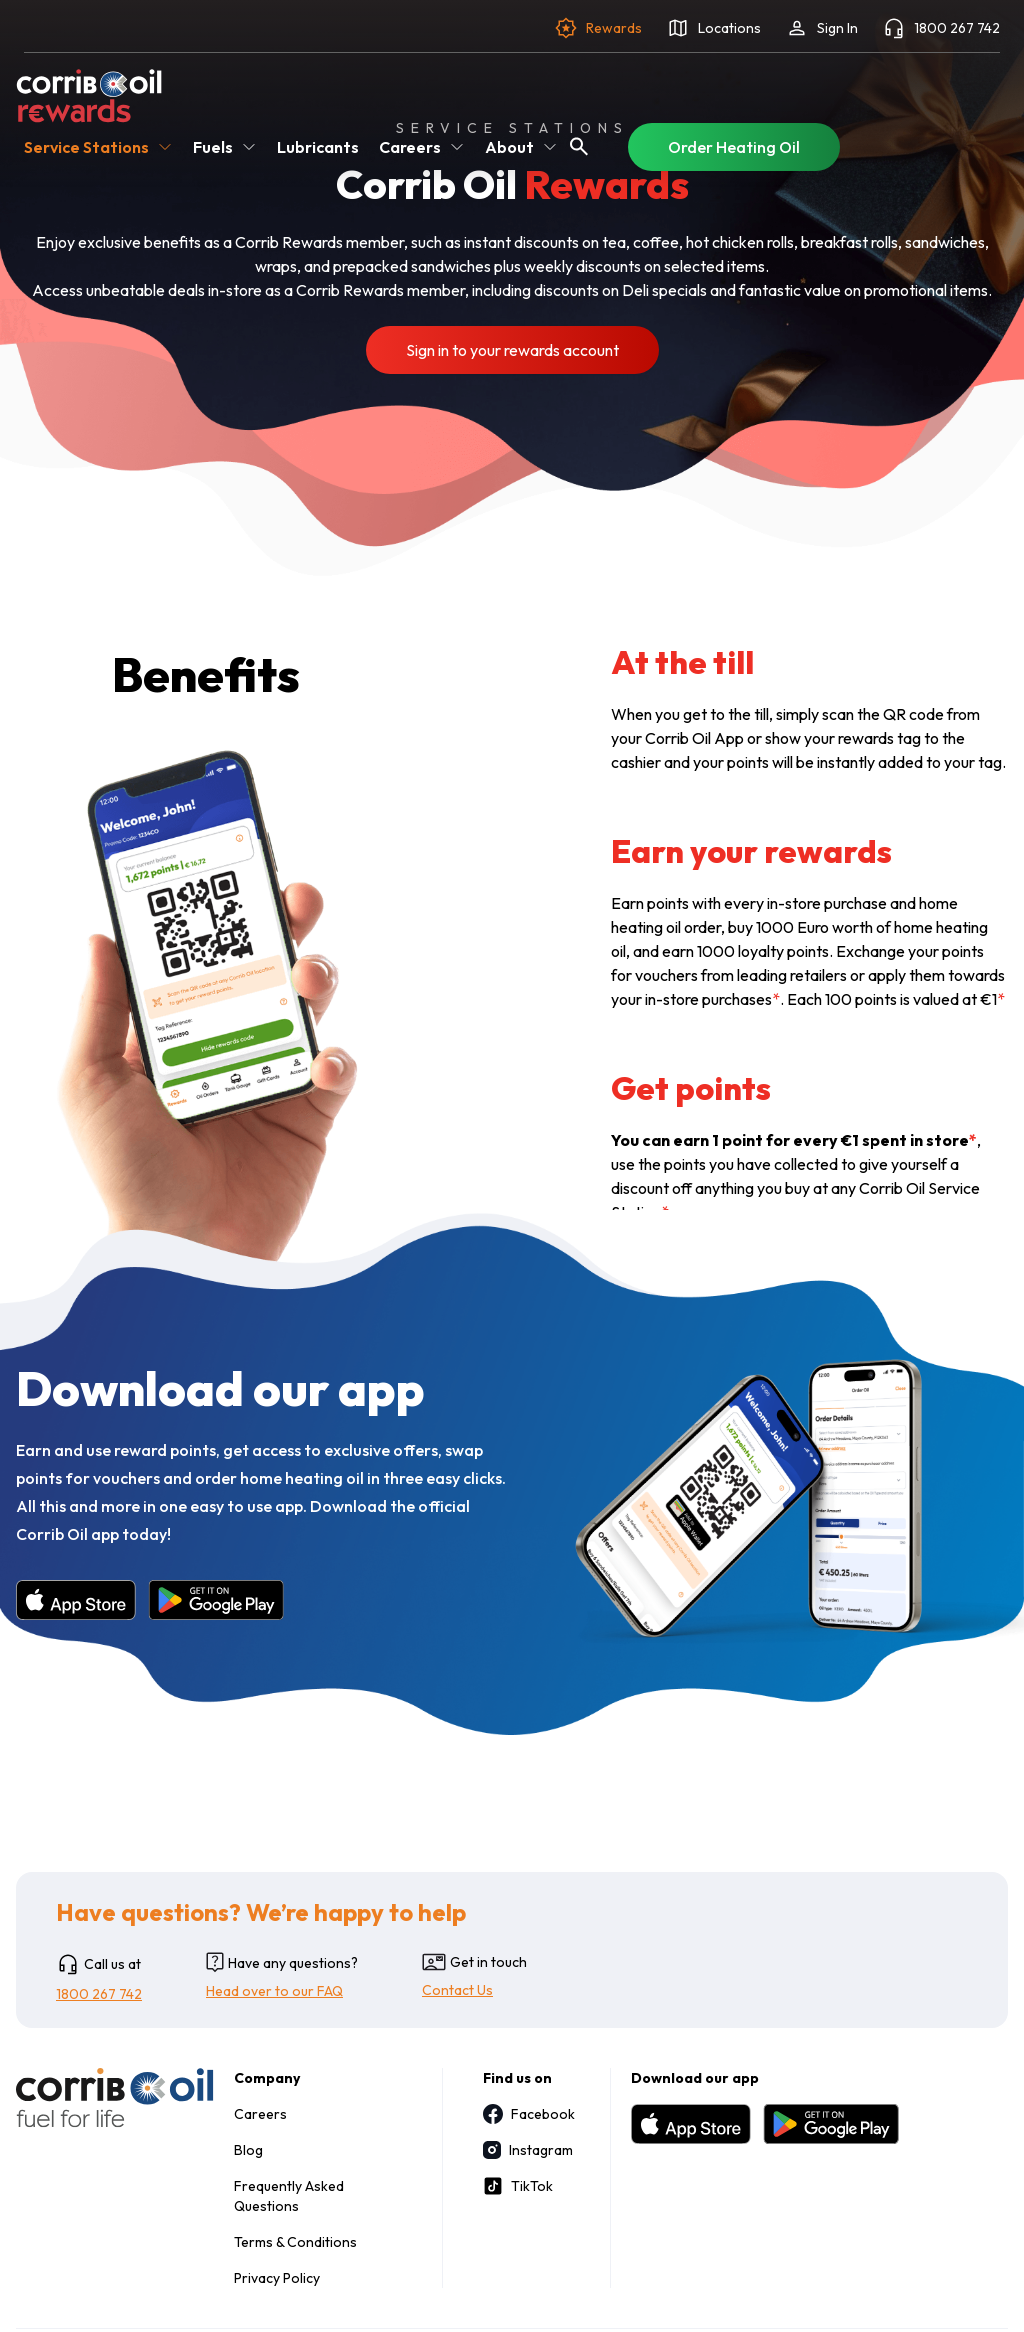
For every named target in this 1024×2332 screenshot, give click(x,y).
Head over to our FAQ (274, 1991)
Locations (713, 28)
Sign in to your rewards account (512, 350)
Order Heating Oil (734, 147)
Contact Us (457, 1990)
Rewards (598, 28)
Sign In (821, 28)
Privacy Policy (277, 2278)
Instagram (526, 2150)
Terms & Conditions (295, 2242)
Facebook (526, 2114)
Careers (260, 2114)
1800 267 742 (941, 28)
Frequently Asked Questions (289, 2196)
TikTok (518, 2186)
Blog (248, 2150)
